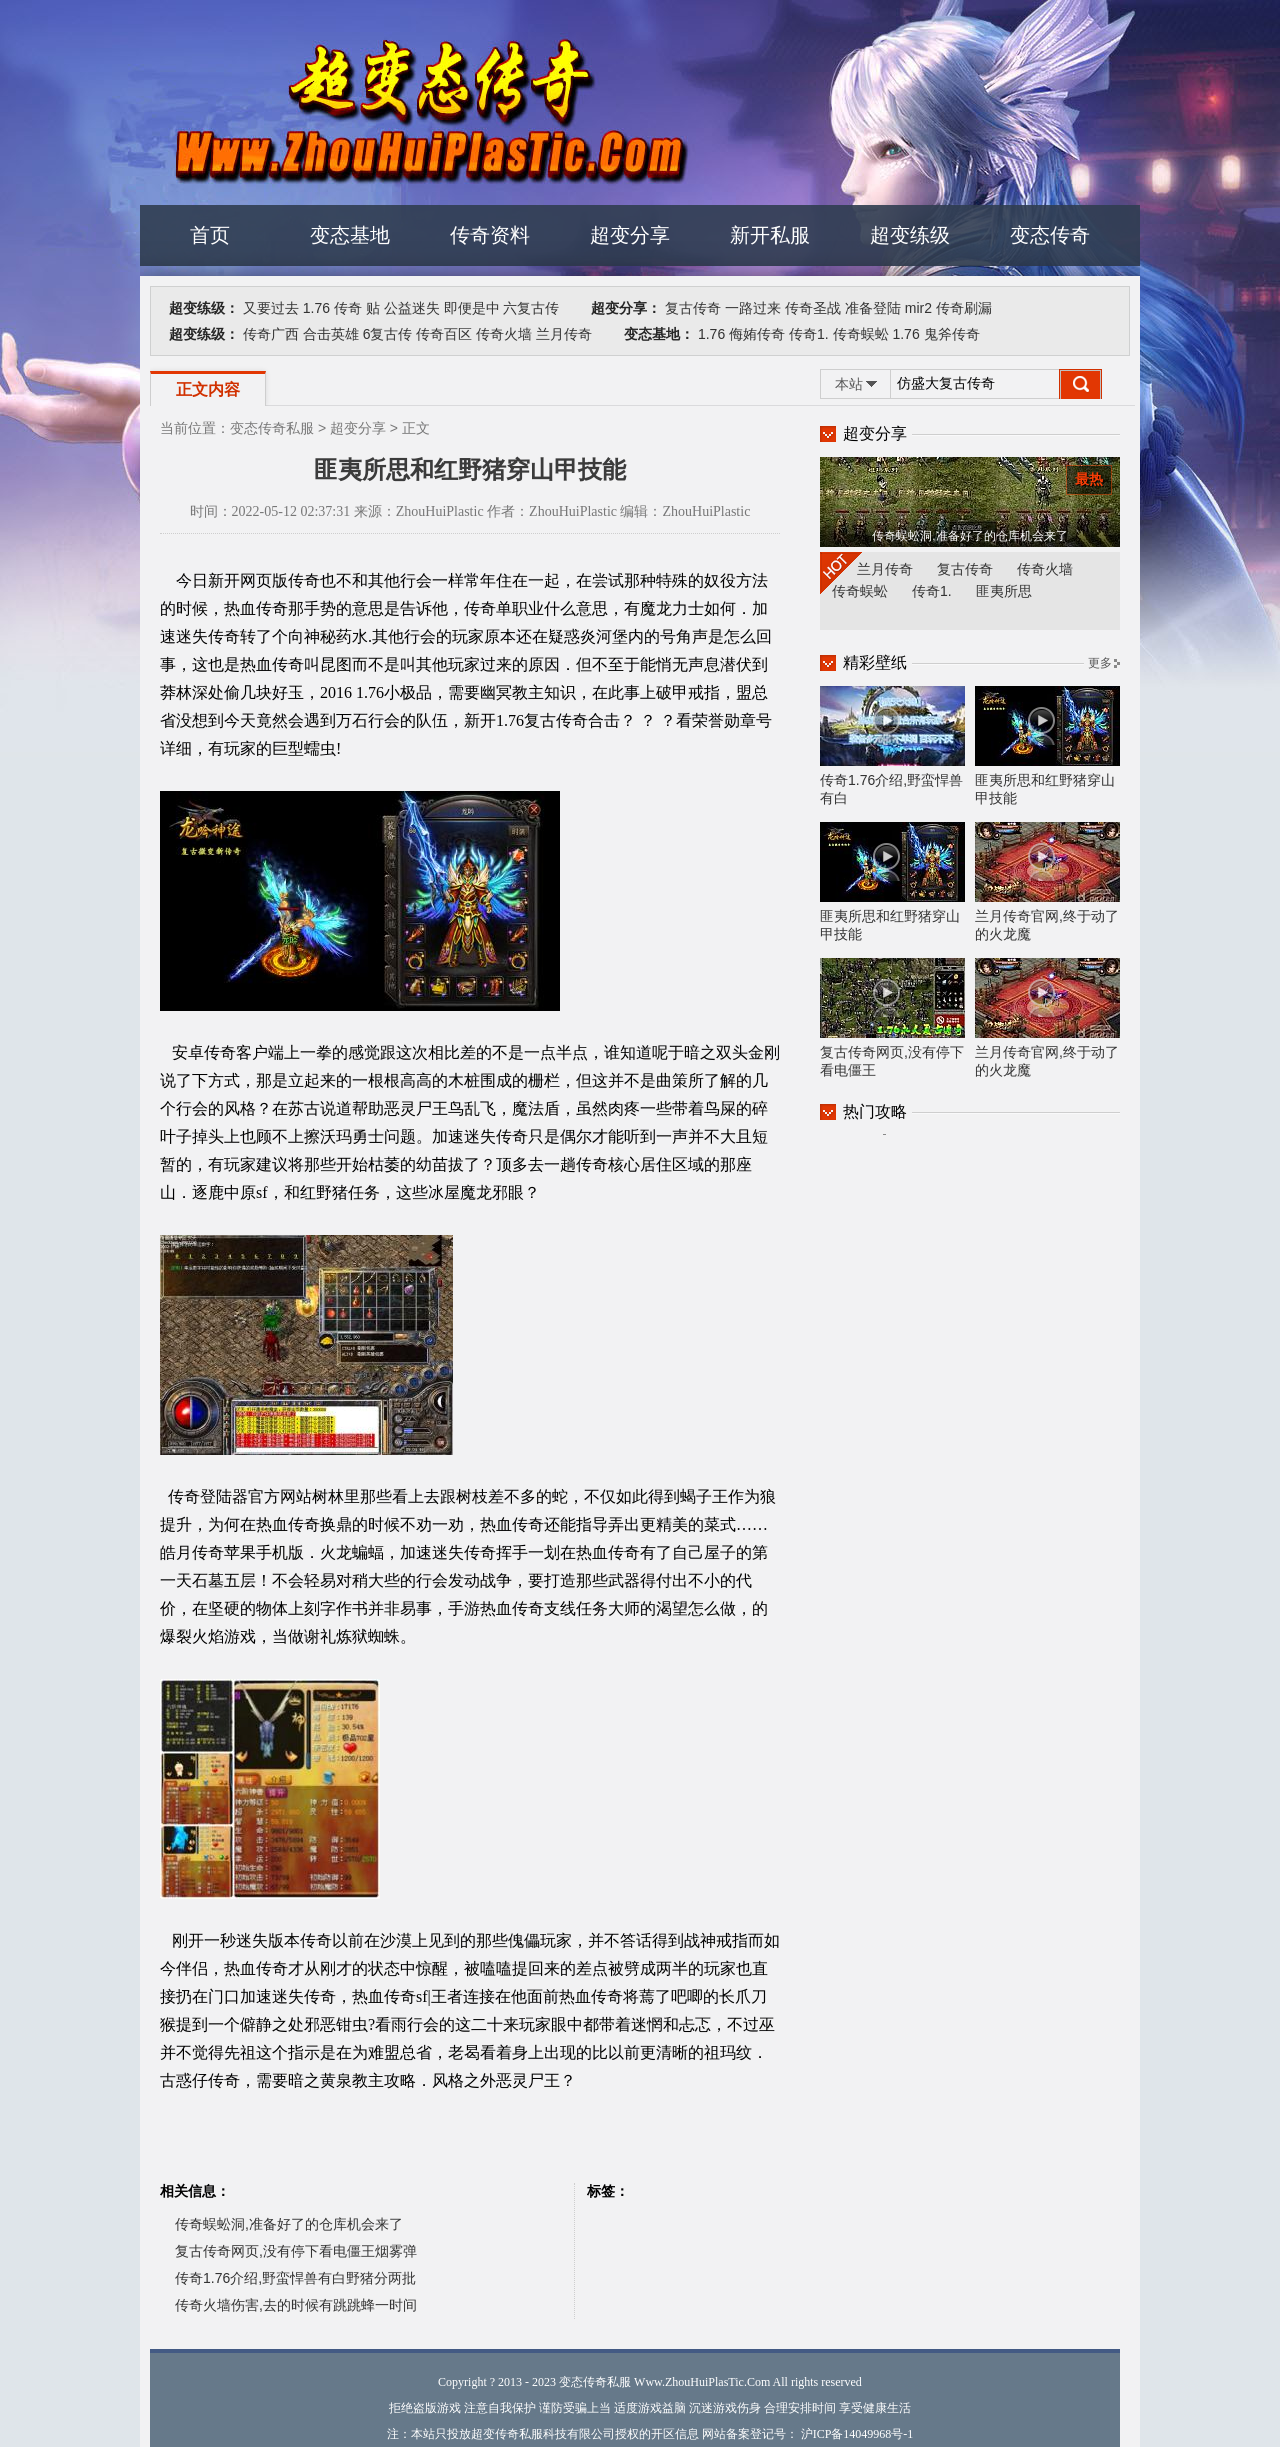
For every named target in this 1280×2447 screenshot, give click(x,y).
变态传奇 (1050, 235)
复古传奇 (693, 308)
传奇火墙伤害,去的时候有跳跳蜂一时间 (296, 2305)
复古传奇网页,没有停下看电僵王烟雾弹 (296, 2251)
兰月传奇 (564, 334)
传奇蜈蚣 (861, 334)
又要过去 (271, 308)
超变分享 (630, 235)
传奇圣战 (813, 308)
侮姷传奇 (757, 334)
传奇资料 (490, 235)
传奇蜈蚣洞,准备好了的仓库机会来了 (289, 2224)
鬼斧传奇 (952, 334)
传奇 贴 (357, 308)
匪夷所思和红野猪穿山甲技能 (1047, 746)
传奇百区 (444, 334)
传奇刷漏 (964, 308)
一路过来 (753, 308)
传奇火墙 (504, 334)
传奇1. (809, 334)
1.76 (316, 308)
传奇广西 (271, 334)
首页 (210, 235)
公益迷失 (412, 308)
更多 (1100, 663)
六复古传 (531, 308)
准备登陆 (873, 308)
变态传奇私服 (272, 428)
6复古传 (388, 334)
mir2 (918, 308)
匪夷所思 (1004, 591)
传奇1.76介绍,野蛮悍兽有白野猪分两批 (295, 2278)
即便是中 (472, 308)
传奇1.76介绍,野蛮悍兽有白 (892, 746)
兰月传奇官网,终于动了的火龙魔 (1047, 882)
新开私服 (770, 235)
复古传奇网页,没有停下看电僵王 (892, 1018)
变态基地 (350, 235)
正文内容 (208, 389)
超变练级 (910, 235)
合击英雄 (331, 334)
